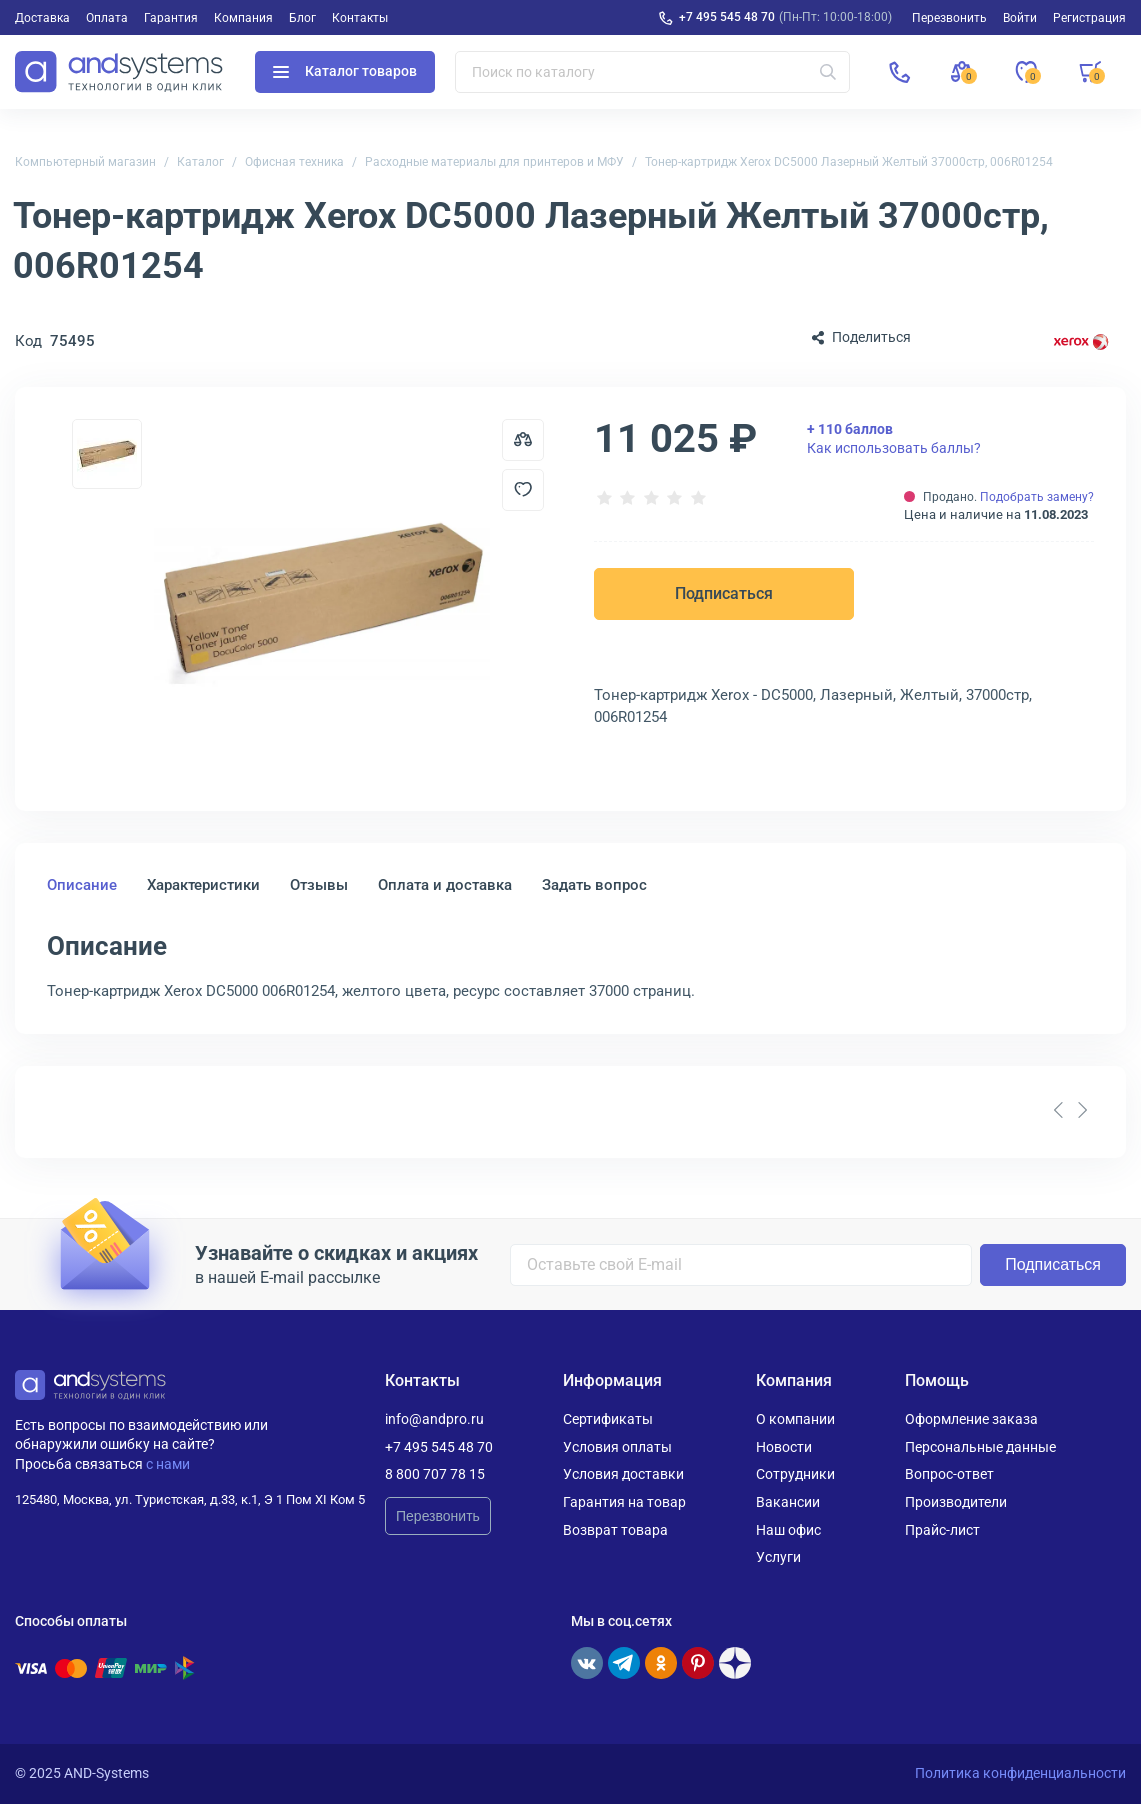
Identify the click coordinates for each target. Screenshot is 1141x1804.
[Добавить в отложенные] (523, 490)
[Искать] (828, 72)
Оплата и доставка (445, 885)
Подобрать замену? (1037, 497)
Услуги (778, 1557)
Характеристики (203, 885)
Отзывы (319, 885)
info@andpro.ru (434, 1419)
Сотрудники (795, 1474)
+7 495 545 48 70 (727, 17)
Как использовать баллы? (894, 438)
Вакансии (788, 1502)
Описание (82, 885)
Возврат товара (615, 1530)
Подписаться (724, 593)
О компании (795, 1419)
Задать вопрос (594, 885)
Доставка (42, 18)
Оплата (107, 18)
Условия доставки (623, 1474)
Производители (956, 1502)
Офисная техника (294, 162)
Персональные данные (980, 1447)
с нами (168, 1464)
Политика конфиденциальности (1020, 1773)
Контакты (360, 18)
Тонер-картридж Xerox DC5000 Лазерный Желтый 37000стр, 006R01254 (849, 162)
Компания (243, 18)
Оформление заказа (971, 1419)
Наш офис (788, 1530)
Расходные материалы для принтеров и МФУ (494, 162)
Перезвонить (438, 1516)
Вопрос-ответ (949, 1474)
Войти (1020, 18)
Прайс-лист (942, 1530)
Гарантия (171, 18)
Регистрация (1089, 18)
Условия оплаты (617, 1447)
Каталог (200, 162)
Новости (784, 1447)
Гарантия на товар (624, 1502)
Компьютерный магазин (85, 162)
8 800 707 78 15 (435, 1474)
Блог (302, 18)
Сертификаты (608, 1419)
